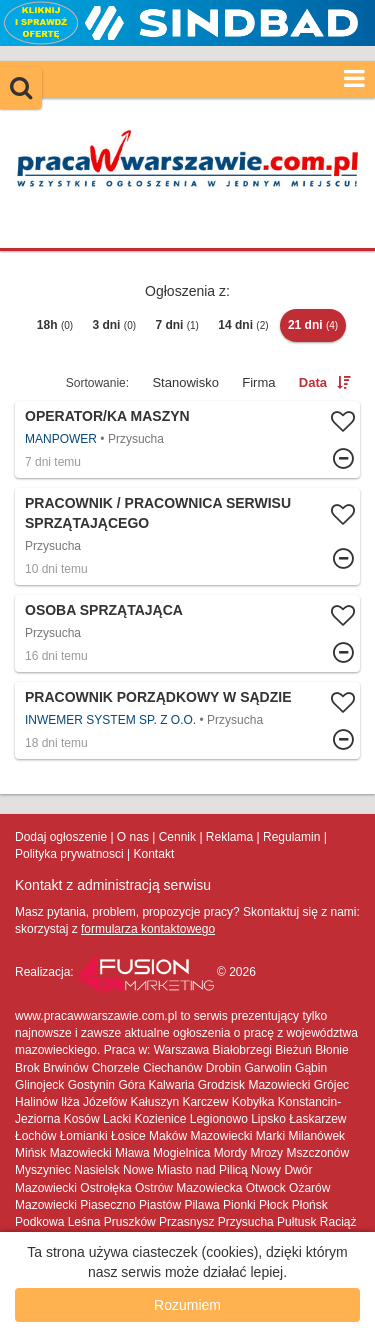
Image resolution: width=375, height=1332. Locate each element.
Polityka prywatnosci (69, 854)
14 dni (243, 325)
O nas (133, 837)
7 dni (177, 325)
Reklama (229, 837)
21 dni (313, 325)
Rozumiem (187, 1305)
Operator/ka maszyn (107, 416)
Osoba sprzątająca (104, 610)
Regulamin (291, 837)
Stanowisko (185, 382)
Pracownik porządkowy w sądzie (158, 697)
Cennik (177, 837)
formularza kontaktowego (148, 929)
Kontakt (154, 854)
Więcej (187, 439)
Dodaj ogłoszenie (61, 837)
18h (55, 325)
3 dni (114, 325)
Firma (258, 382)
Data (313, 382)
